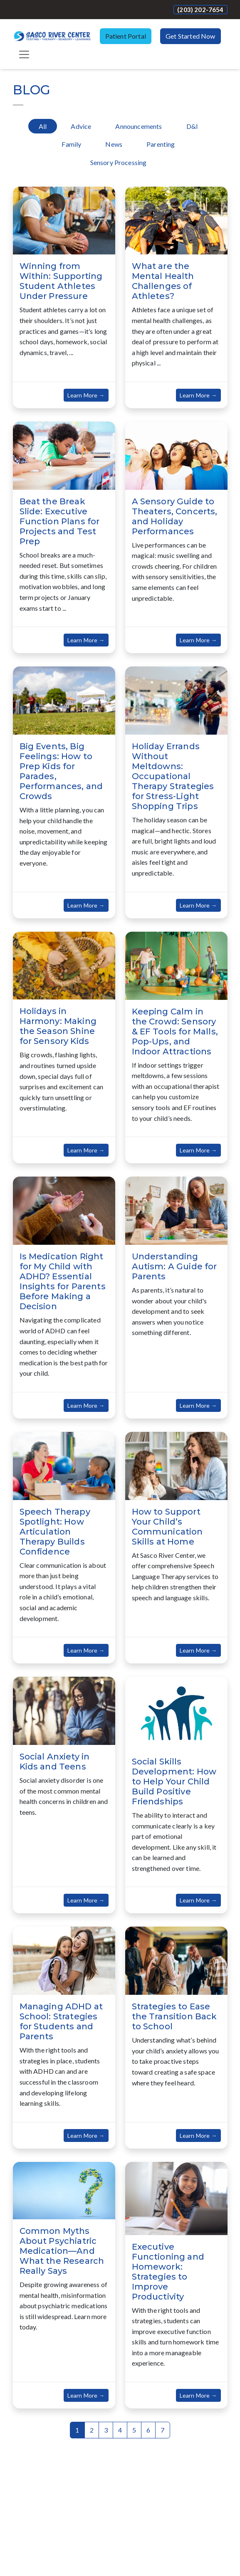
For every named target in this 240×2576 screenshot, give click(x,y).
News (113, 144)
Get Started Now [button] (190, 36)
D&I (192, 126)
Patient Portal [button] (125, 36)
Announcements (138, 126)
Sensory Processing (118, 162)
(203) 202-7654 (200, 9)
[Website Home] (52, 36)
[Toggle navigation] (24, 54)
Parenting (160, 144)
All (43, 126)
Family (71, 144)
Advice (81, 126)
